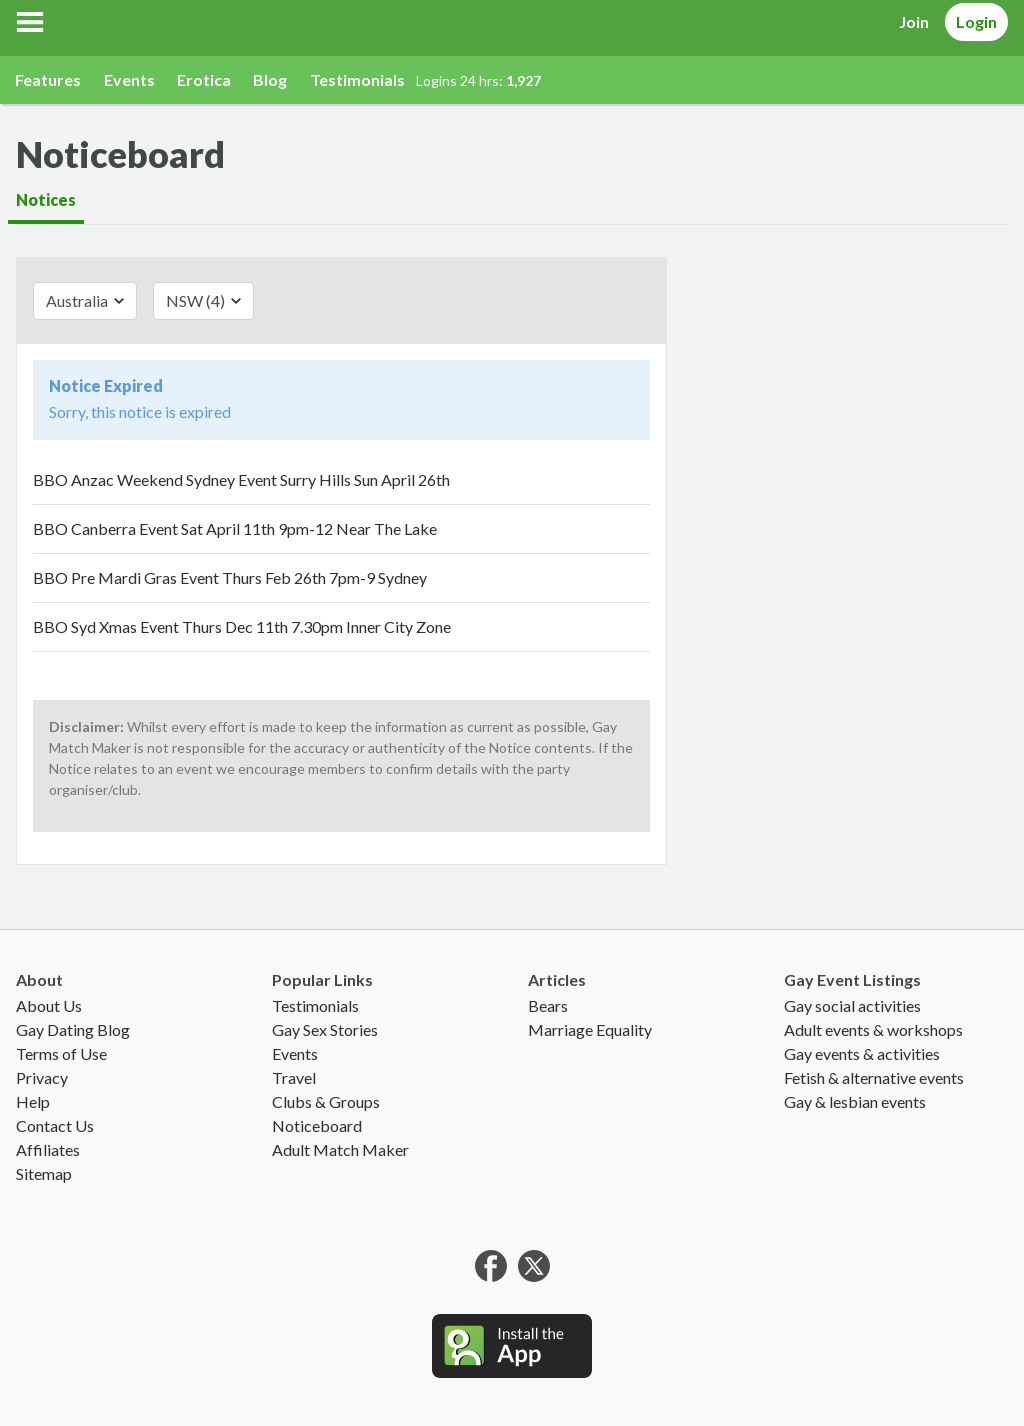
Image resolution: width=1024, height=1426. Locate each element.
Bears (548, 1005)
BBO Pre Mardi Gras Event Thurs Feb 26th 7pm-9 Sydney (230, 577)
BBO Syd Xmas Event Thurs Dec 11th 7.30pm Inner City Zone (242, 626)
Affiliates (48, 1149)
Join (914, 21)
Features (48, 79)
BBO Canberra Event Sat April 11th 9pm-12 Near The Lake (235, 528)
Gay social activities (852, 1005)
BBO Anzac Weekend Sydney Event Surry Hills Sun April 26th (241, 479)
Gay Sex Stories (325, 1029)
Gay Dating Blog (73, 1029)
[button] (30, 22)
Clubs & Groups (326, 1101)
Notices (46, 199)
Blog (270, 79)
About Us (49, 1005)
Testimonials (357, 79)
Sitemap (44, 1173)
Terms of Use (61, 1053)
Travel (294, 1077)
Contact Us (55, 1125)
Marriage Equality (590, 1029)
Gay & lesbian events (855, 1101)
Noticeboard (317, 1125)
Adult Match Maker (340, 1149)
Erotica (204, 79)
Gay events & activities (862, 1053)
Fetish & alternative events (874, 1077)
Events (129, 79)
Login (976, 21)
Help (33, 1101)
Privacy (42, 1077)
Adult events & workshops (873, 1029)
